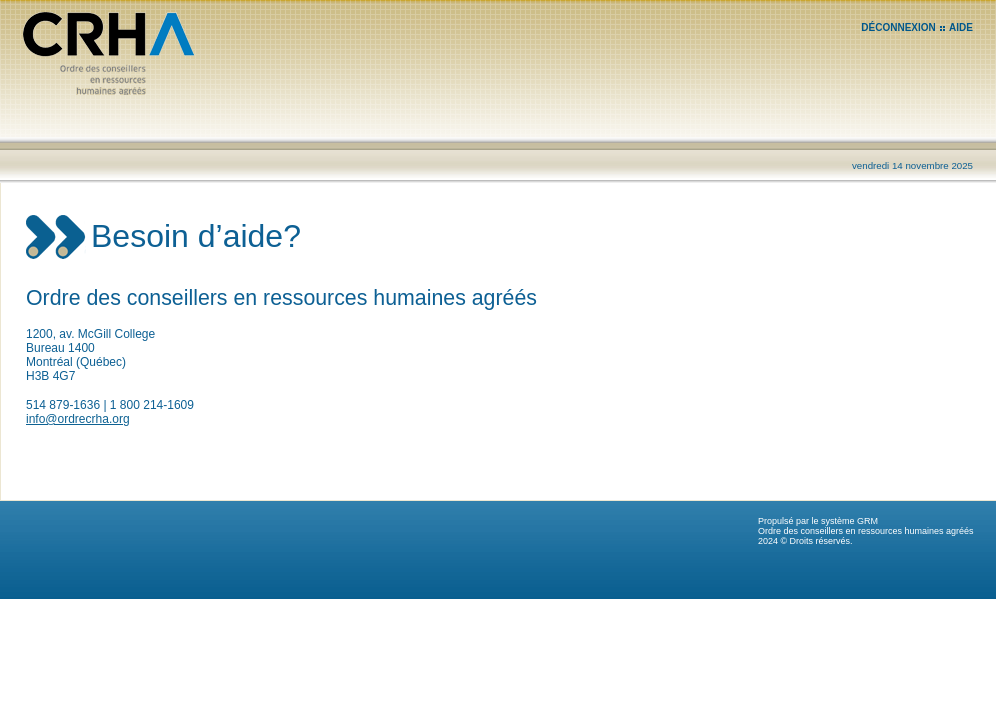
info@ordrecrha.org (78, 419)
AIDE (961, 27)
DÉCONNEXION (898, 27)
